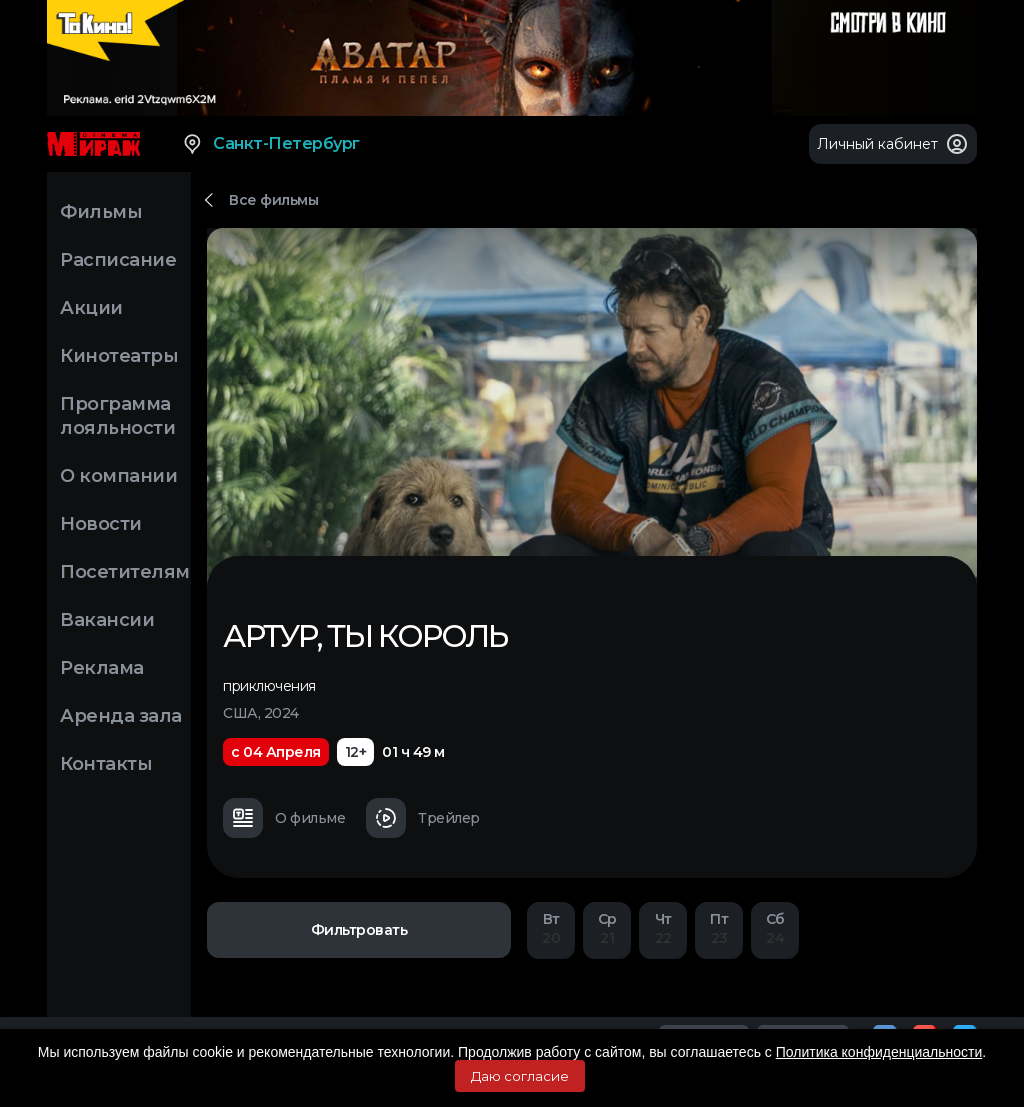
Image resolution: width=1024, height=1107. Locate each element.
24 (775, 928)
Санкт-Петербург (270, 144)
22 (663, 928)
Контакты (106, 764)
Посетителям (125, 572)
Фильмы (101, 212)
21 (607, 928)
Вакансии (107, 620)
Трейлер (423, 818)
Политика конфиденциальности (879, 1052)
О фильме (284, 818)
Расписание (118, 260)
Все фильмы (273, 200)
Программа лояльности (117, 416)
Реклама (102, 668)
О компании (118, 476)
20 (551, 928)
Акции (91, 308)
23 (719, 928)
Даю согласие (520, 1076)
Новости (101, 524)
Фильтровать (359, 930)
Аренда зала (121, 716)
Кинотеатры (119, 356)
